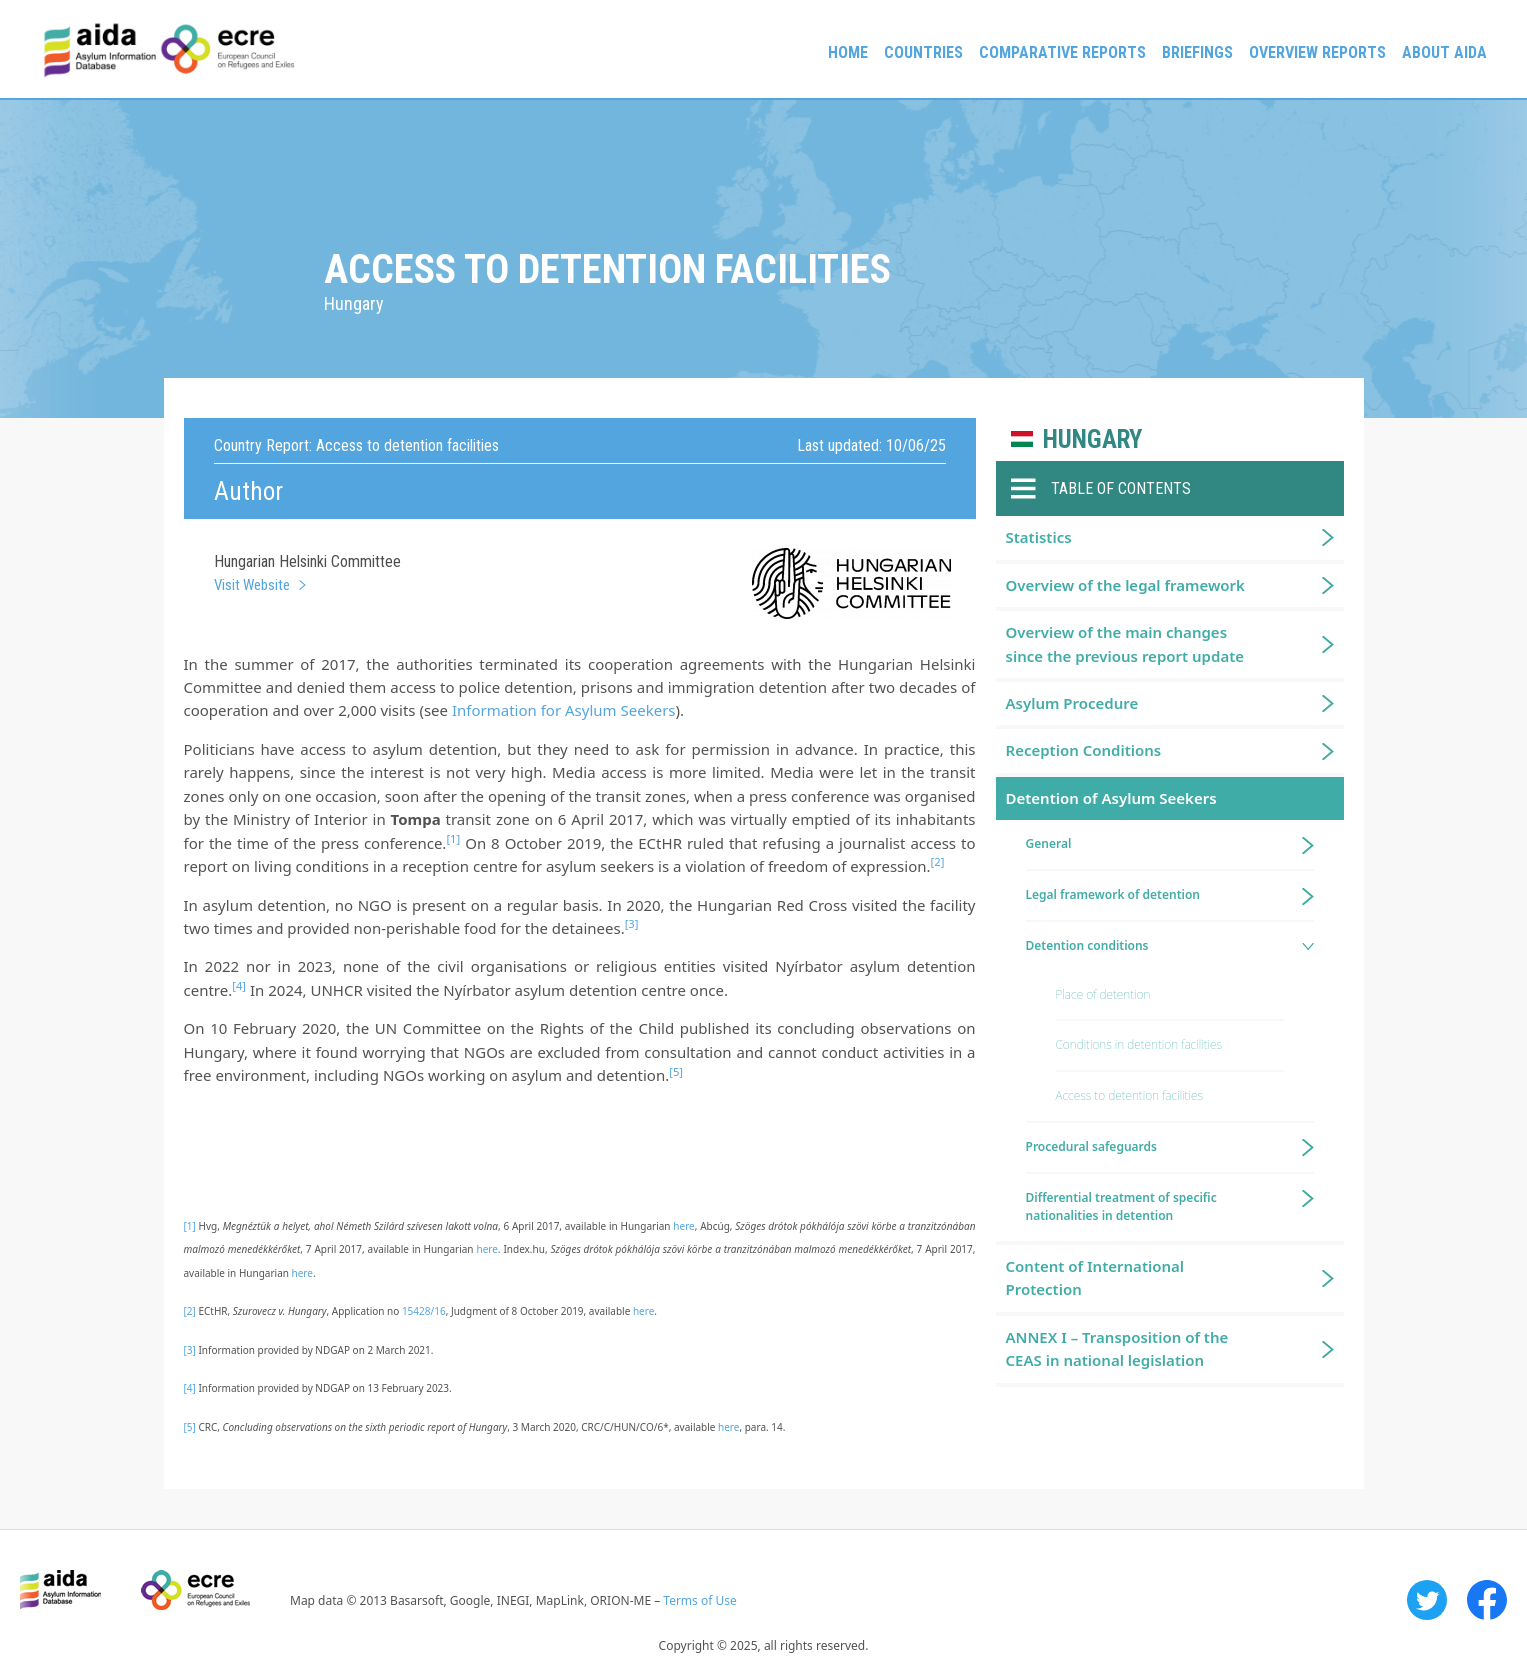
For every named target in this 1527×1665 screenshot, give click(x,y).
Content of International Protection (1095, 1277)
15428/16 (424, 1311)
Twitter (1427, 1600)
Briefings (1197, 52)
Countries (923, 52)
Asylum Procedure (1072, 703)
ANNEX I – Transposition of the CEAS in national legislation (1117, 1348)
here (683, 1226)
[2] (190, 1311)
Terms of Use (699, 1600)
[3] (190, 1350)
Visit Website (252, 585)
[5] (190, 1427)
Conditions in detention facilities (1139, 1044)
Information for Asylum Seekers (564, 710)
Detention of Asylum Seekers (1111, 798)
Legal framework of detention (1113, 894)
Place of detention (1103, 994)
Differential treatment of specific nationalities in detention (1121, 1207)
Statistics (1039, 537)
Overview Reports (1317, 52)
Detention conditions (1087, 945)
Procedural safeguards (1091, 1146)
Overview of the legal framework (1125, 585)
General (1049, 843)
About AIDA (1444, 52)
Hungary (1092, 439)
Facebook (1487, 1600)
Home (848, 52)
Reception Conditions (1084, 750)
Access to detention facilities (1129, 1095)
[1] (190, 1226)
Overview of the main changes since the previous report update (1125, 643)
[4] (190, 1388)
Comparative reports (1062, 52)
